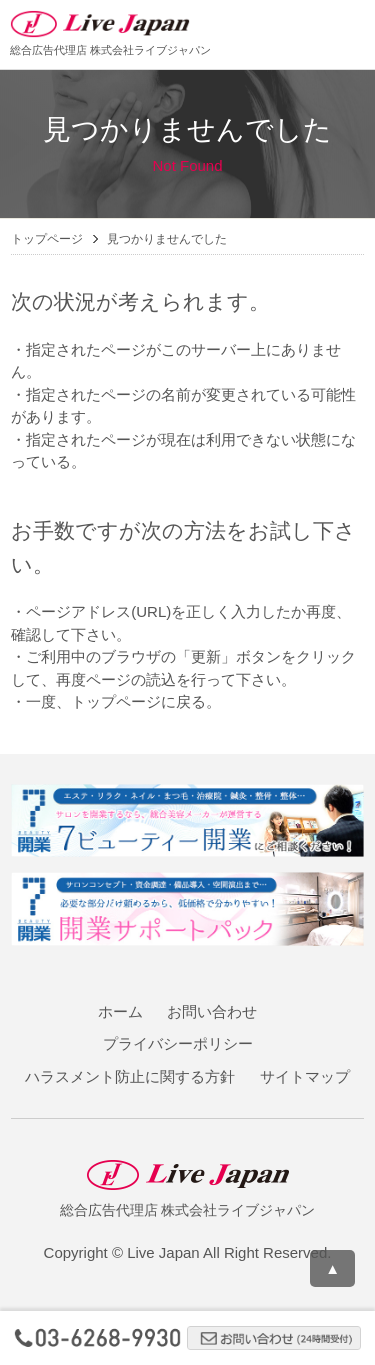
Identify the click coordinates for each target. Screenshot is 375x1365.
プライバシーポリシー (178, 1043)
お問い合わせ (212, 1011)
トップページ (47, 239)
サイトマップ (305, 1076)
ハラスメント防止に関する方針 (130, 1076)
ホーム (120, 1011)
